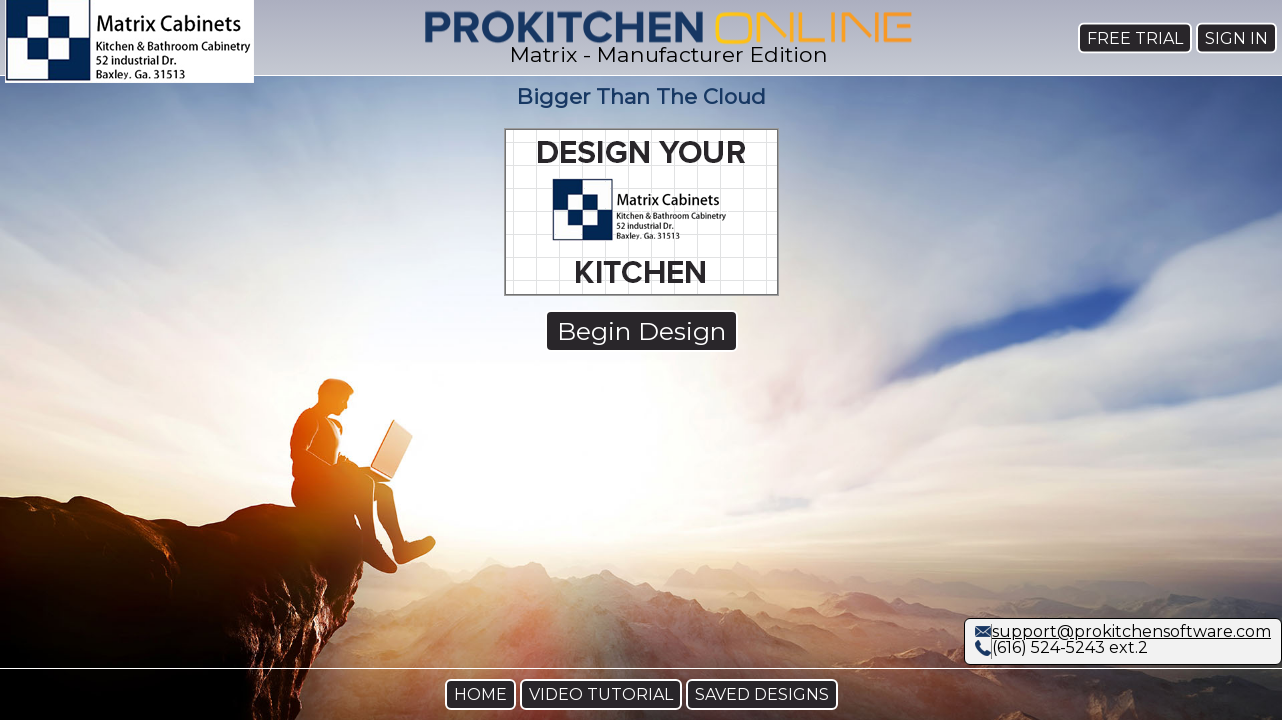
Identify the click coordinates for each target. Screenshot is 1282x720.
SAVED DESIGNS (762, 694)
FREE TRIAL (1135, 37)
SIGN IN (1236, 37)
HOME (480, 694)
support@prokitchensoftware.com (1131, 631)
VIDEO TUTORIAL (601, 694)
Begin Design (641, 331)
